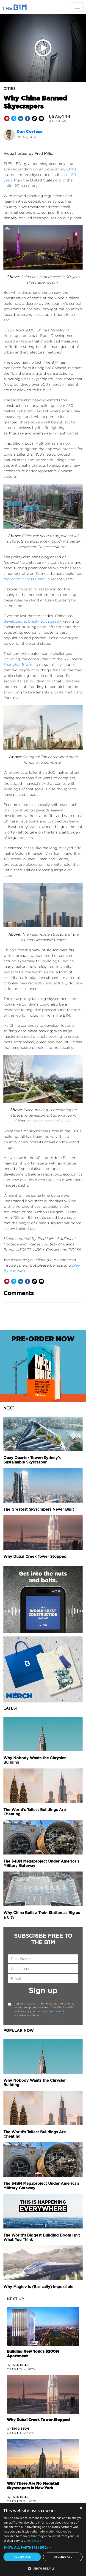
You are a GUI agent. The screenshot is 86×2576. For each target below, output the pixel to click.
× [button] (81, 2508)
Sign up (43, 1990)
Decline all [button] (63, 2557)
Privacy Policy (49, 2015)
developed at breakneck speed (31, 621)
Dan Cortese (30, 131)
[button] (43, 2547)
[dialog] (43, 2539)
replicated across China (24, 579)
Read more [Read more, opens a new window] (33, 2541)
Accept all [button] (22, 2557)
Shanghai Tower (17, 665)
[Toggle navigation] (77, 7)
